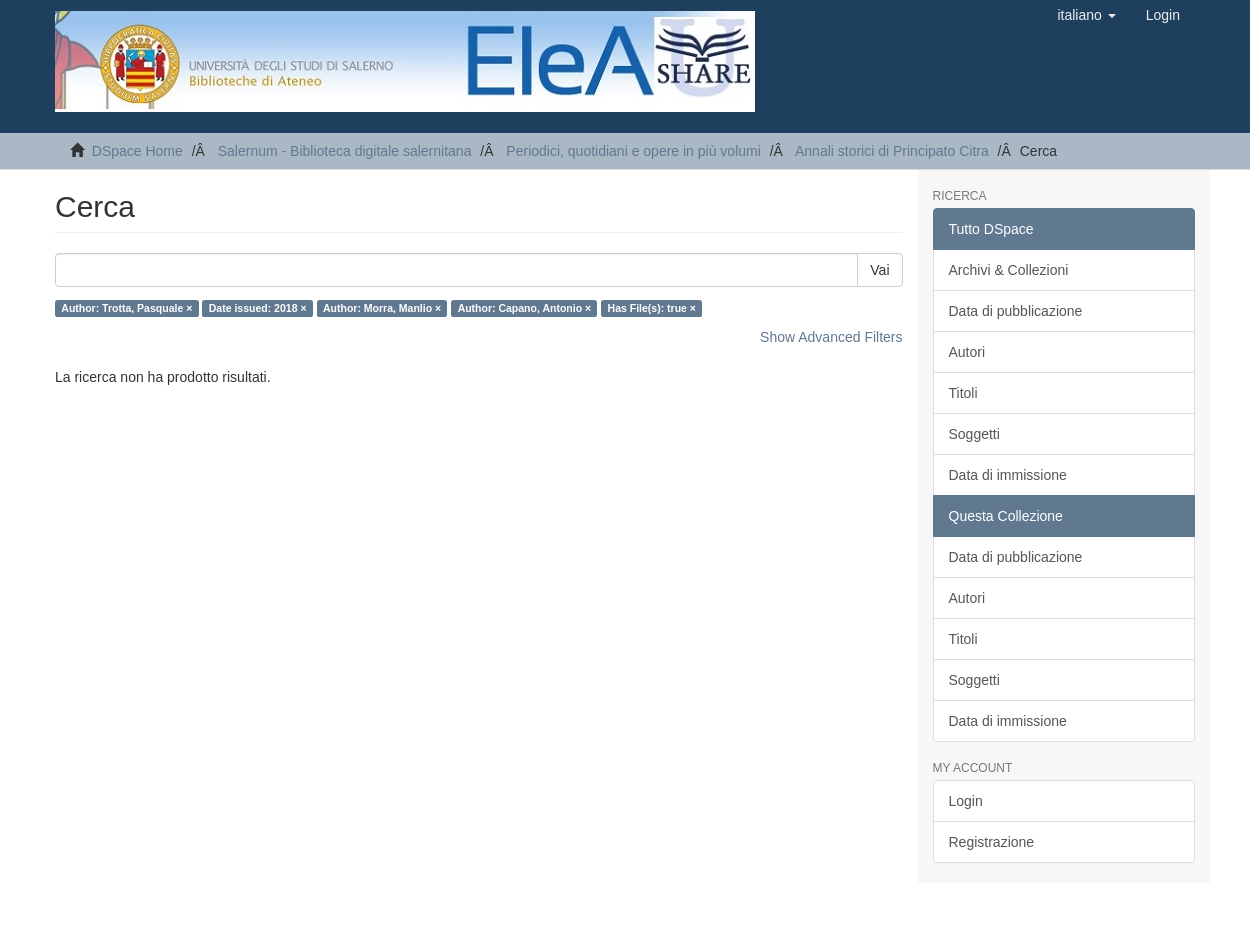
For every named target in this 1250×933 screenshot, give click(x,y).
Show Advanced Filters (831, 337)
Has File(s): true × (652, 308)
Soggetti (974, 434)
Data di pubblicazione (1016, 311)
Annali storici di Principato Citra (892, 151)
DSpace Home (137, 151)
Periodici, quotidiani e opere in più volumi (633, 151)
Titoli (963, 393)
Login (966, 801)
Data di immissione (1008, 475)
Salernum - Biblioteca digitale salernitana (345, 151)
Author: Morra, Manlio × (382, 308)
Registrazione (992, 842)
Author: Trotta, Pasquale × (126, 308)
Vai (879, 270)
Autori (967, 352)
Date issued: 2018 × (258, 308)
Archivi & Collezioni (1009, 270)
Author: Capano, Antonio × (524, 308)
